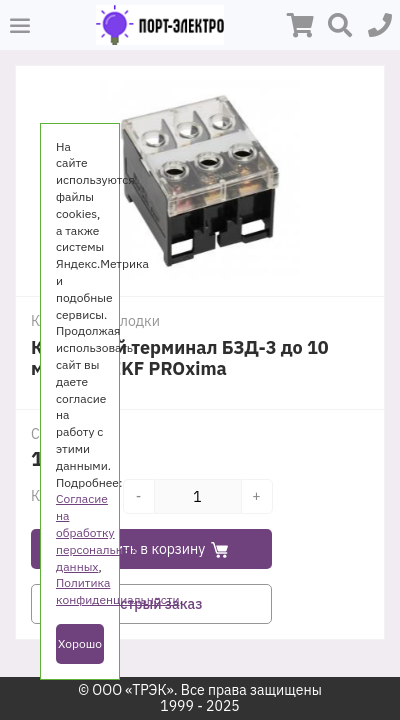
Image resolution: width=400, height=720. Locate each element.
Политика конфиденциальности (117, 591)
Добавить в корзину (152, 549)
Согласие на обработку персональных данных (97, 532)
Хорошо (80, 643)
